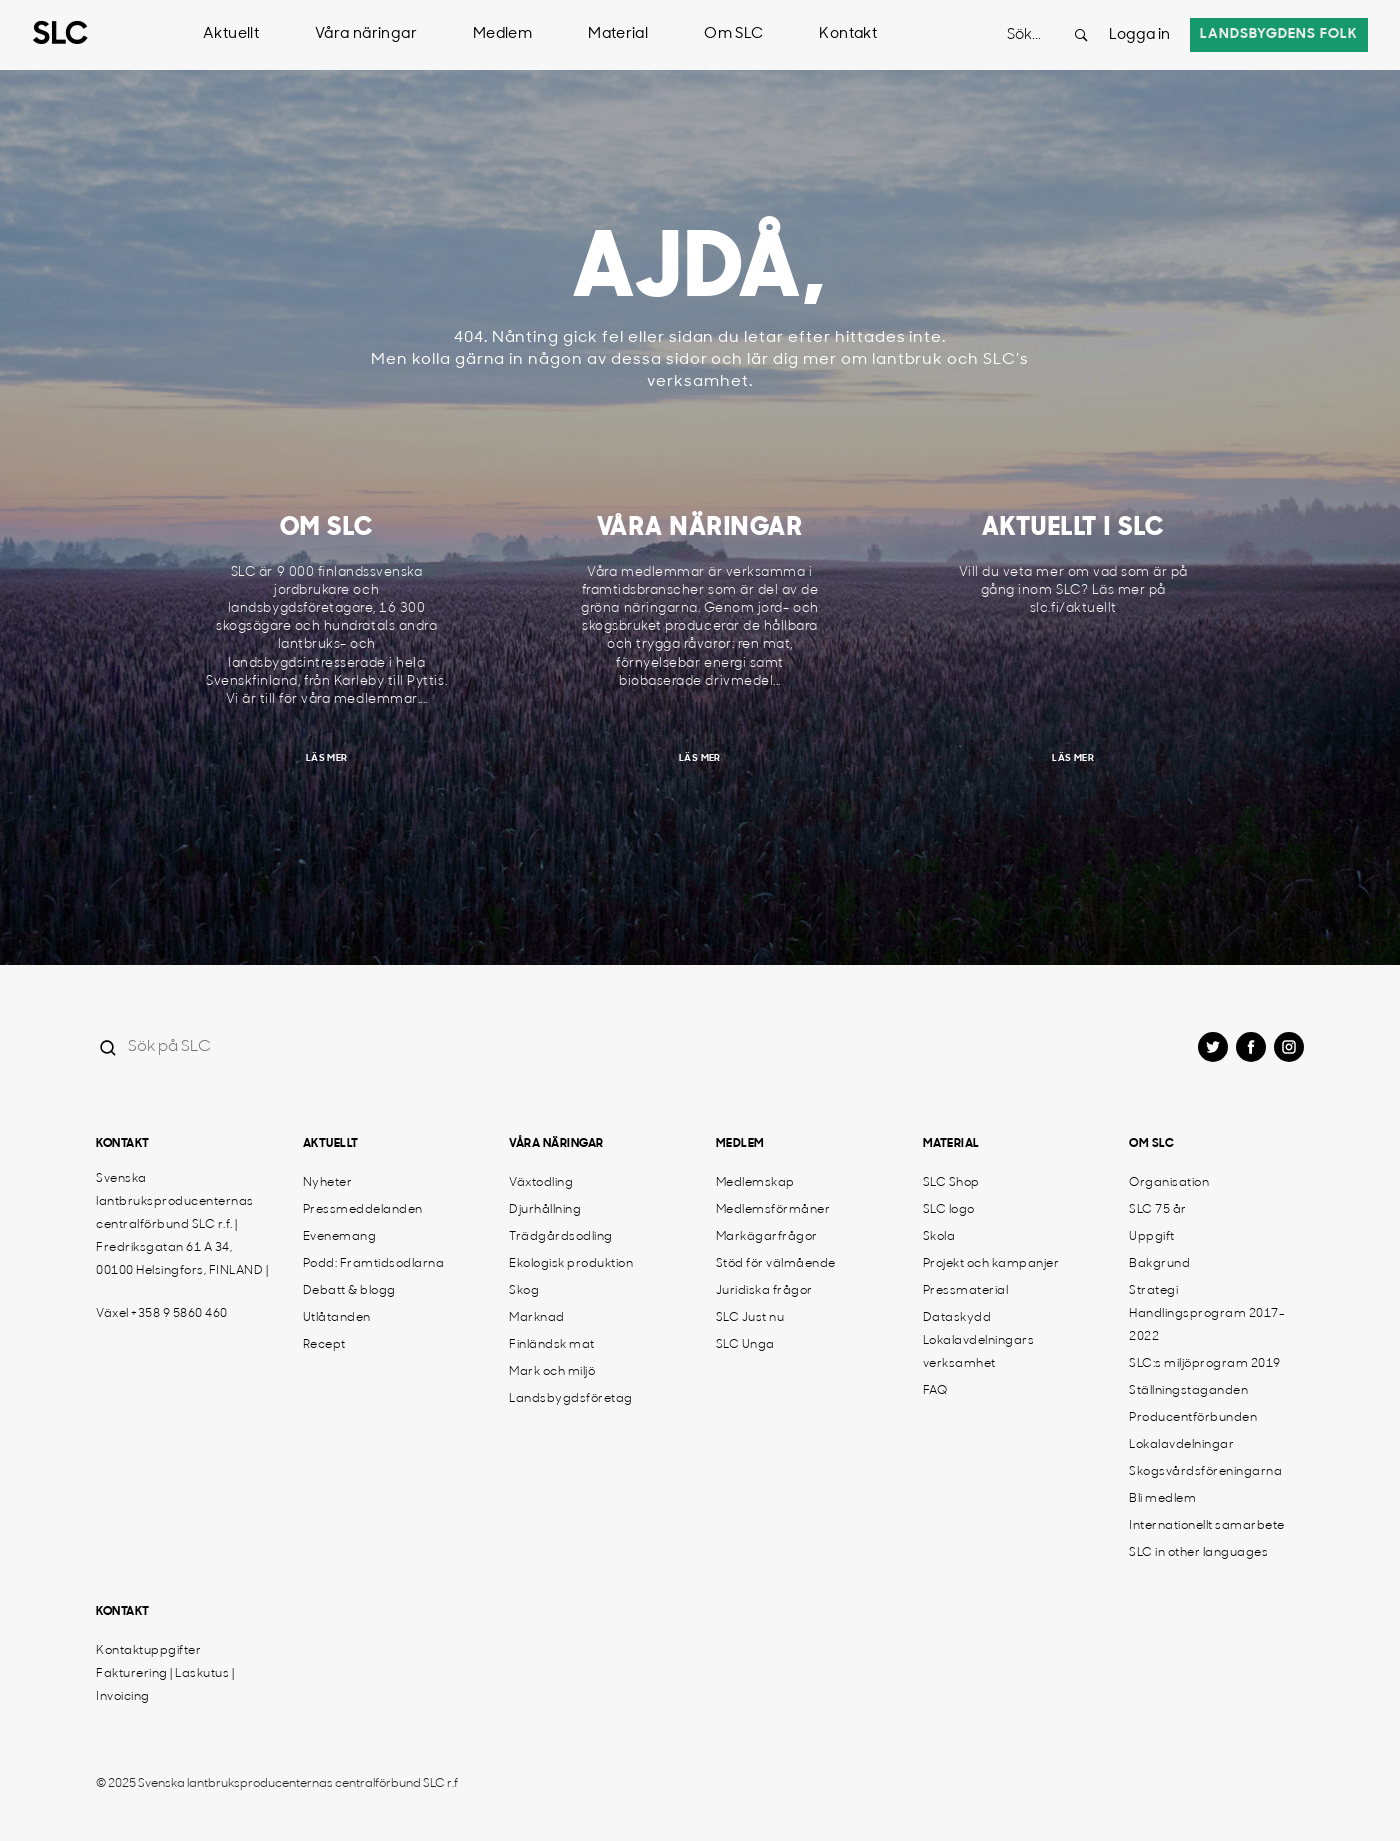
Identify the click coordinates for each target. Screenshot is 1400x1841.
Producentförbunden (1193, 1418)
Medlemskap (755, 1183)
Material (618, 34)
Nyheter (328, 1183)
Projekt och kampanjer (991, 1264)
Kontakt (848, 34)
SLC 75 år (1158, 1210)
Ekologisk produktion (571, 1264)
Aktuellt (231, 34)
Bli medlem (1162, 1499)
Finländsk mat (552, 1345)
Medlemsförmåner (773, 1210)
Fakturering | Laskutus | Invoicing (165, 1685)
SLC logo (949, 1210)
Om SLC (733, 34)
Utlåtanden (337, 1318)
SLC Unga (745, 1345)
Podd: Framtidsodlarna (374, 1264)
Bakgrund (1159, 1264)
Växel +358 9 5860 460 (162, 1314)
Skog (524, 1291)
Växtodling (541, 1183)
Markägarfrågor (767, 1237)
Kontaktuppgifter (148, 1651)
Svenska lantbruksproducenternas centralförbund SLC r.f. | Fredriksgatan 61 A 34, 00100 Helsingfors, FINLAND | (182, 1225)
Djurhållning (545, 1210)
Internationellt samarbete (1207, 1526)
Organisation (1169, 1183)
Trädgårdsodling (561, 1237)
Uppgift (1152, 1237)
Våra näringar (366, 34)
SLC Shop (951, 1183)
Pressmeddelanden (363, 1210)
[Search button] (1081, 35)
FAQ (935, 1391)
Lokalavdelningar (1181, 1445)
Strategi (1153, 1291)
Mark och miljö (552, 1372)
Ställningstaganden (1188, 1391)
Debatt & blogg (349, 1291)
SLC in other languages (1198, 1553)
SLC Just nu (750, 1318)
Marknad (537, 1318)
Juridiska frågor (764, 1291)
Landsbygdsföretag (571, 1399)
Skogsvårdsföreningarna (1205, 1472)
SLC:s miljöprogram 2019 (1205, 1364)
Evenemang (340, 1237)
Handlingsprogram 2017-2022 (1207, 1325)
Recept (324, 1345)
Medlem (502, 34)
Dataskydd (957, 1318)
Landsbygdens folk (1279, 34)
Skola (939, 1237)
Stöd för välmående (776, 1264)
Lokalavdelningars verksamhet (979, 1352)
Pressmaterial (966, 1291)
